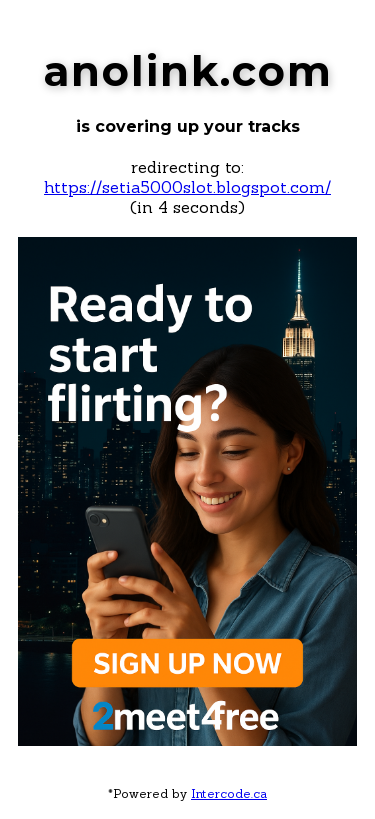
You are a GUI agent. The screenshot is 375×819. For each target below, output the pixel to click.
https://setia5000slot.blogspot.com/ (187, 187)
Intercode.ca (229, 793)
